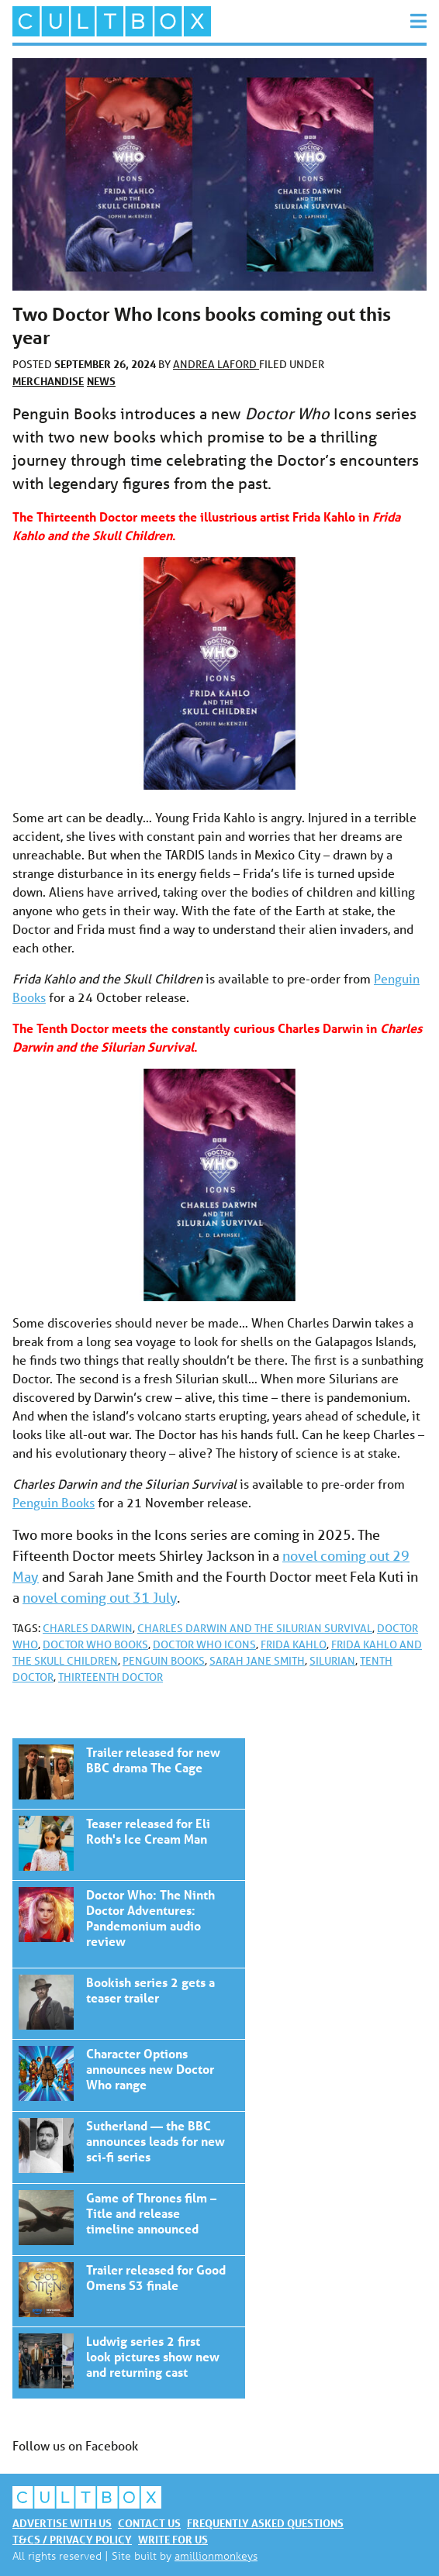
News (101, 381)
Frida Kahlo (294, 1644)
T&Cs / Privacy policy (72, 2539)
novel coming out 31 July (99, 1597)
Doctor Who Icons (204, 1644)
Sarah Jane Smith (257, 1661)
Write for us (173, 2539)
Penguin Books (53, 1502)
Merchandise (48, 381)
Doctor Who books (95, 1644)
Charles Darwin (88, 1628)
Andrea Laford (216, 364)
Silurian (332, 1661)
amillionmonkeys (216, 2555)
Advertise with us (62, 2523)
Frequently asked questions (265, 2523)
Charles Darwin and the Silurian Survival (254, 1628)
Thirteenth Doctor (110, 1677)
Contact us (149, 2523)
